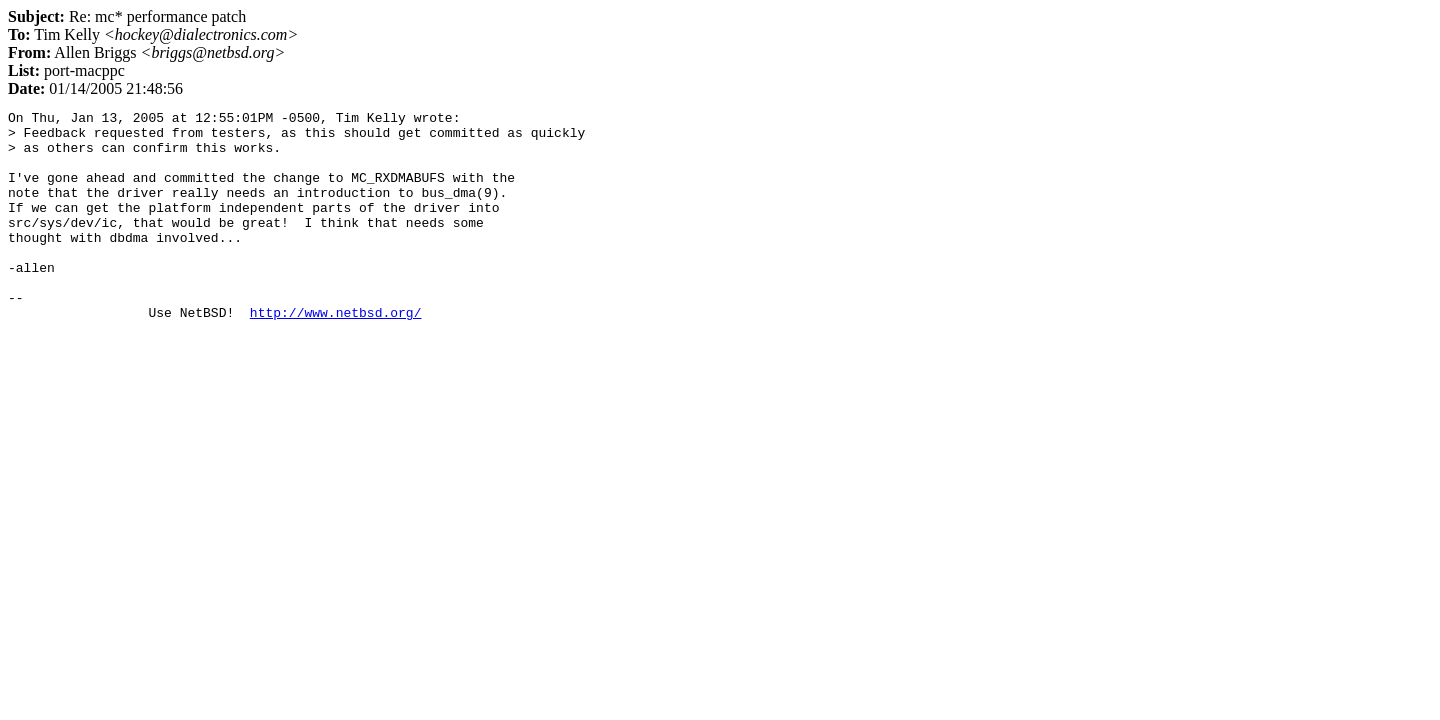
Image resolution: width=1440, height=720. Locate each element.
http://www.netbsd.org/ (336, 354)
